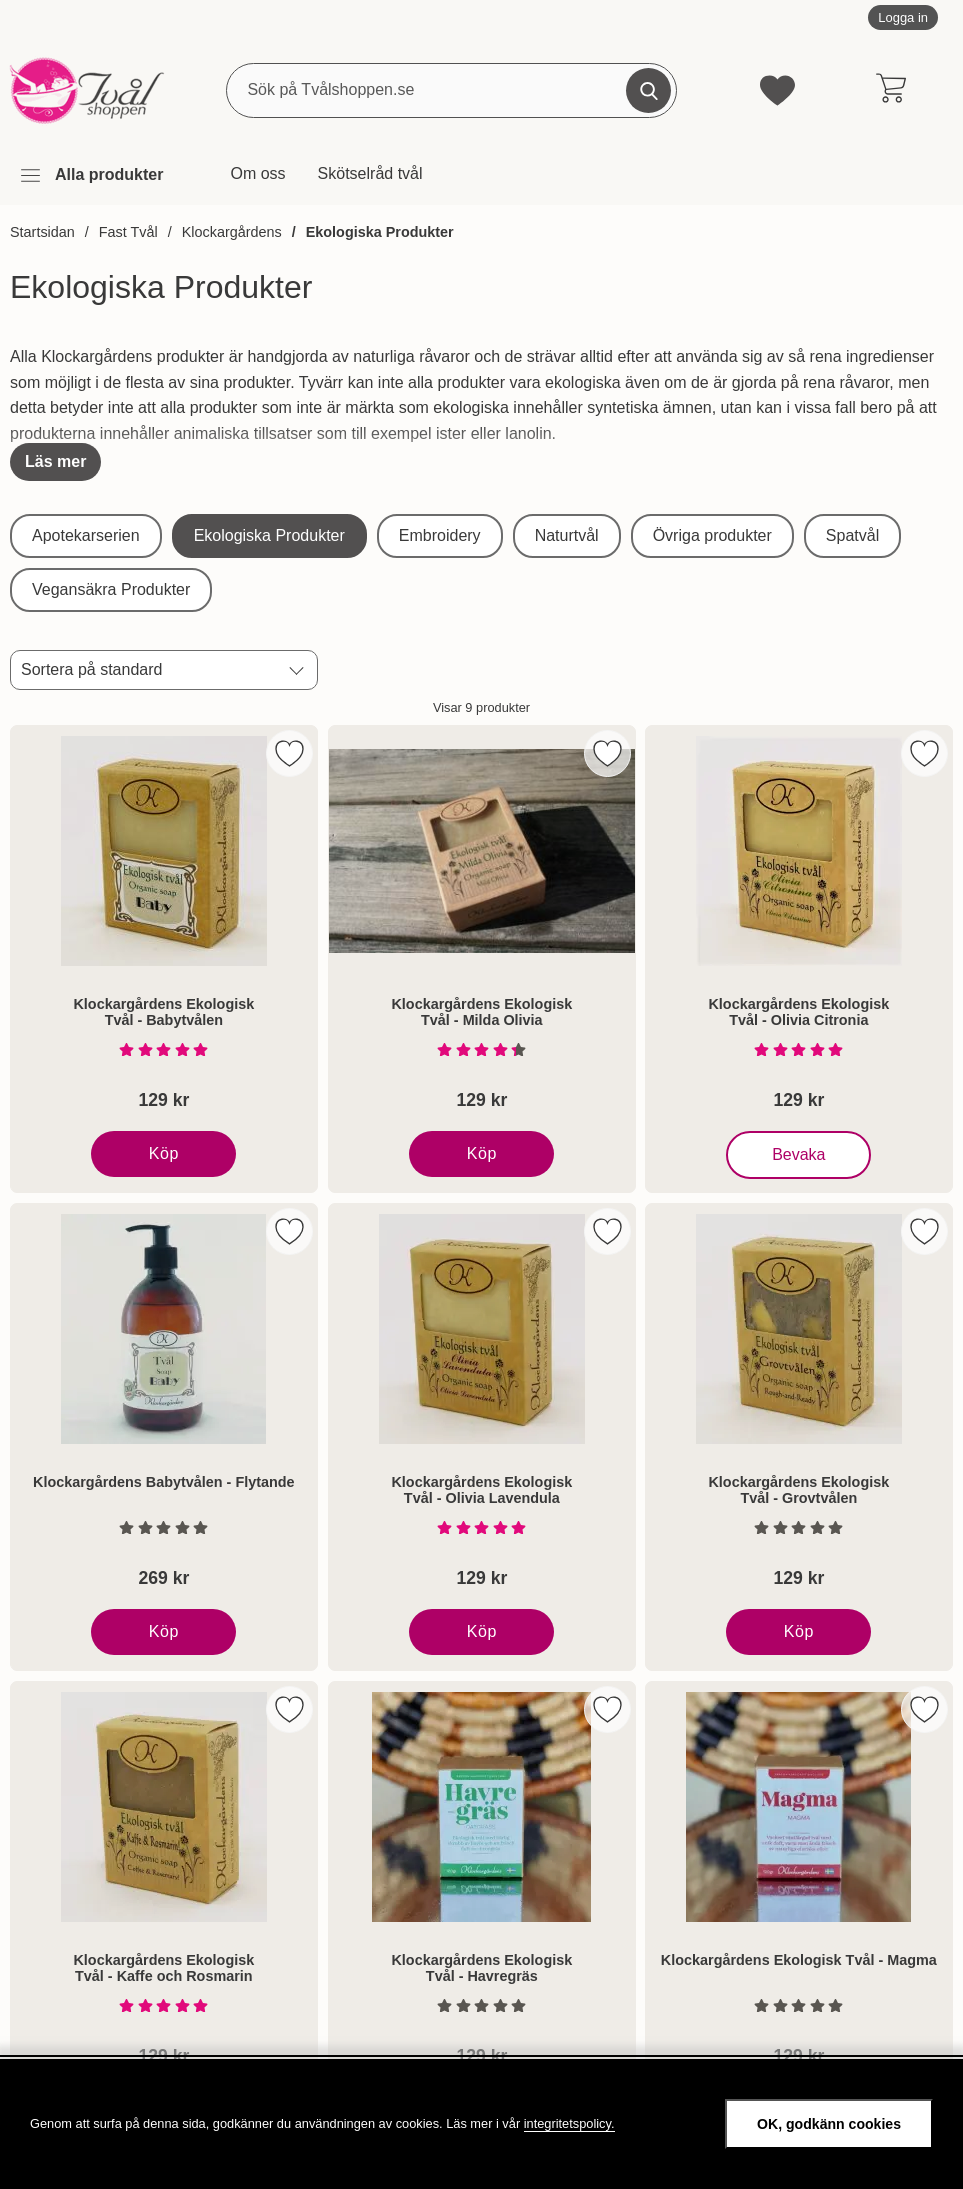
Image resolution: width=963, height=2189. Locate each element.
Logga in (903, 17)
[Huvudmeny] (91, 175)
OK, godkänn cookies (829, 2124)
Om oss (257, 173)
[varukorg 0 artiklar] (890, 90)
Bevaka (800, 1155)
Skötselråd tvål (370, 173)
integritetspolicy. (569, 2123)
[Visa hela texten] (55, 462)
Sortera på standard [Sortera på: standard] (91, 669)
